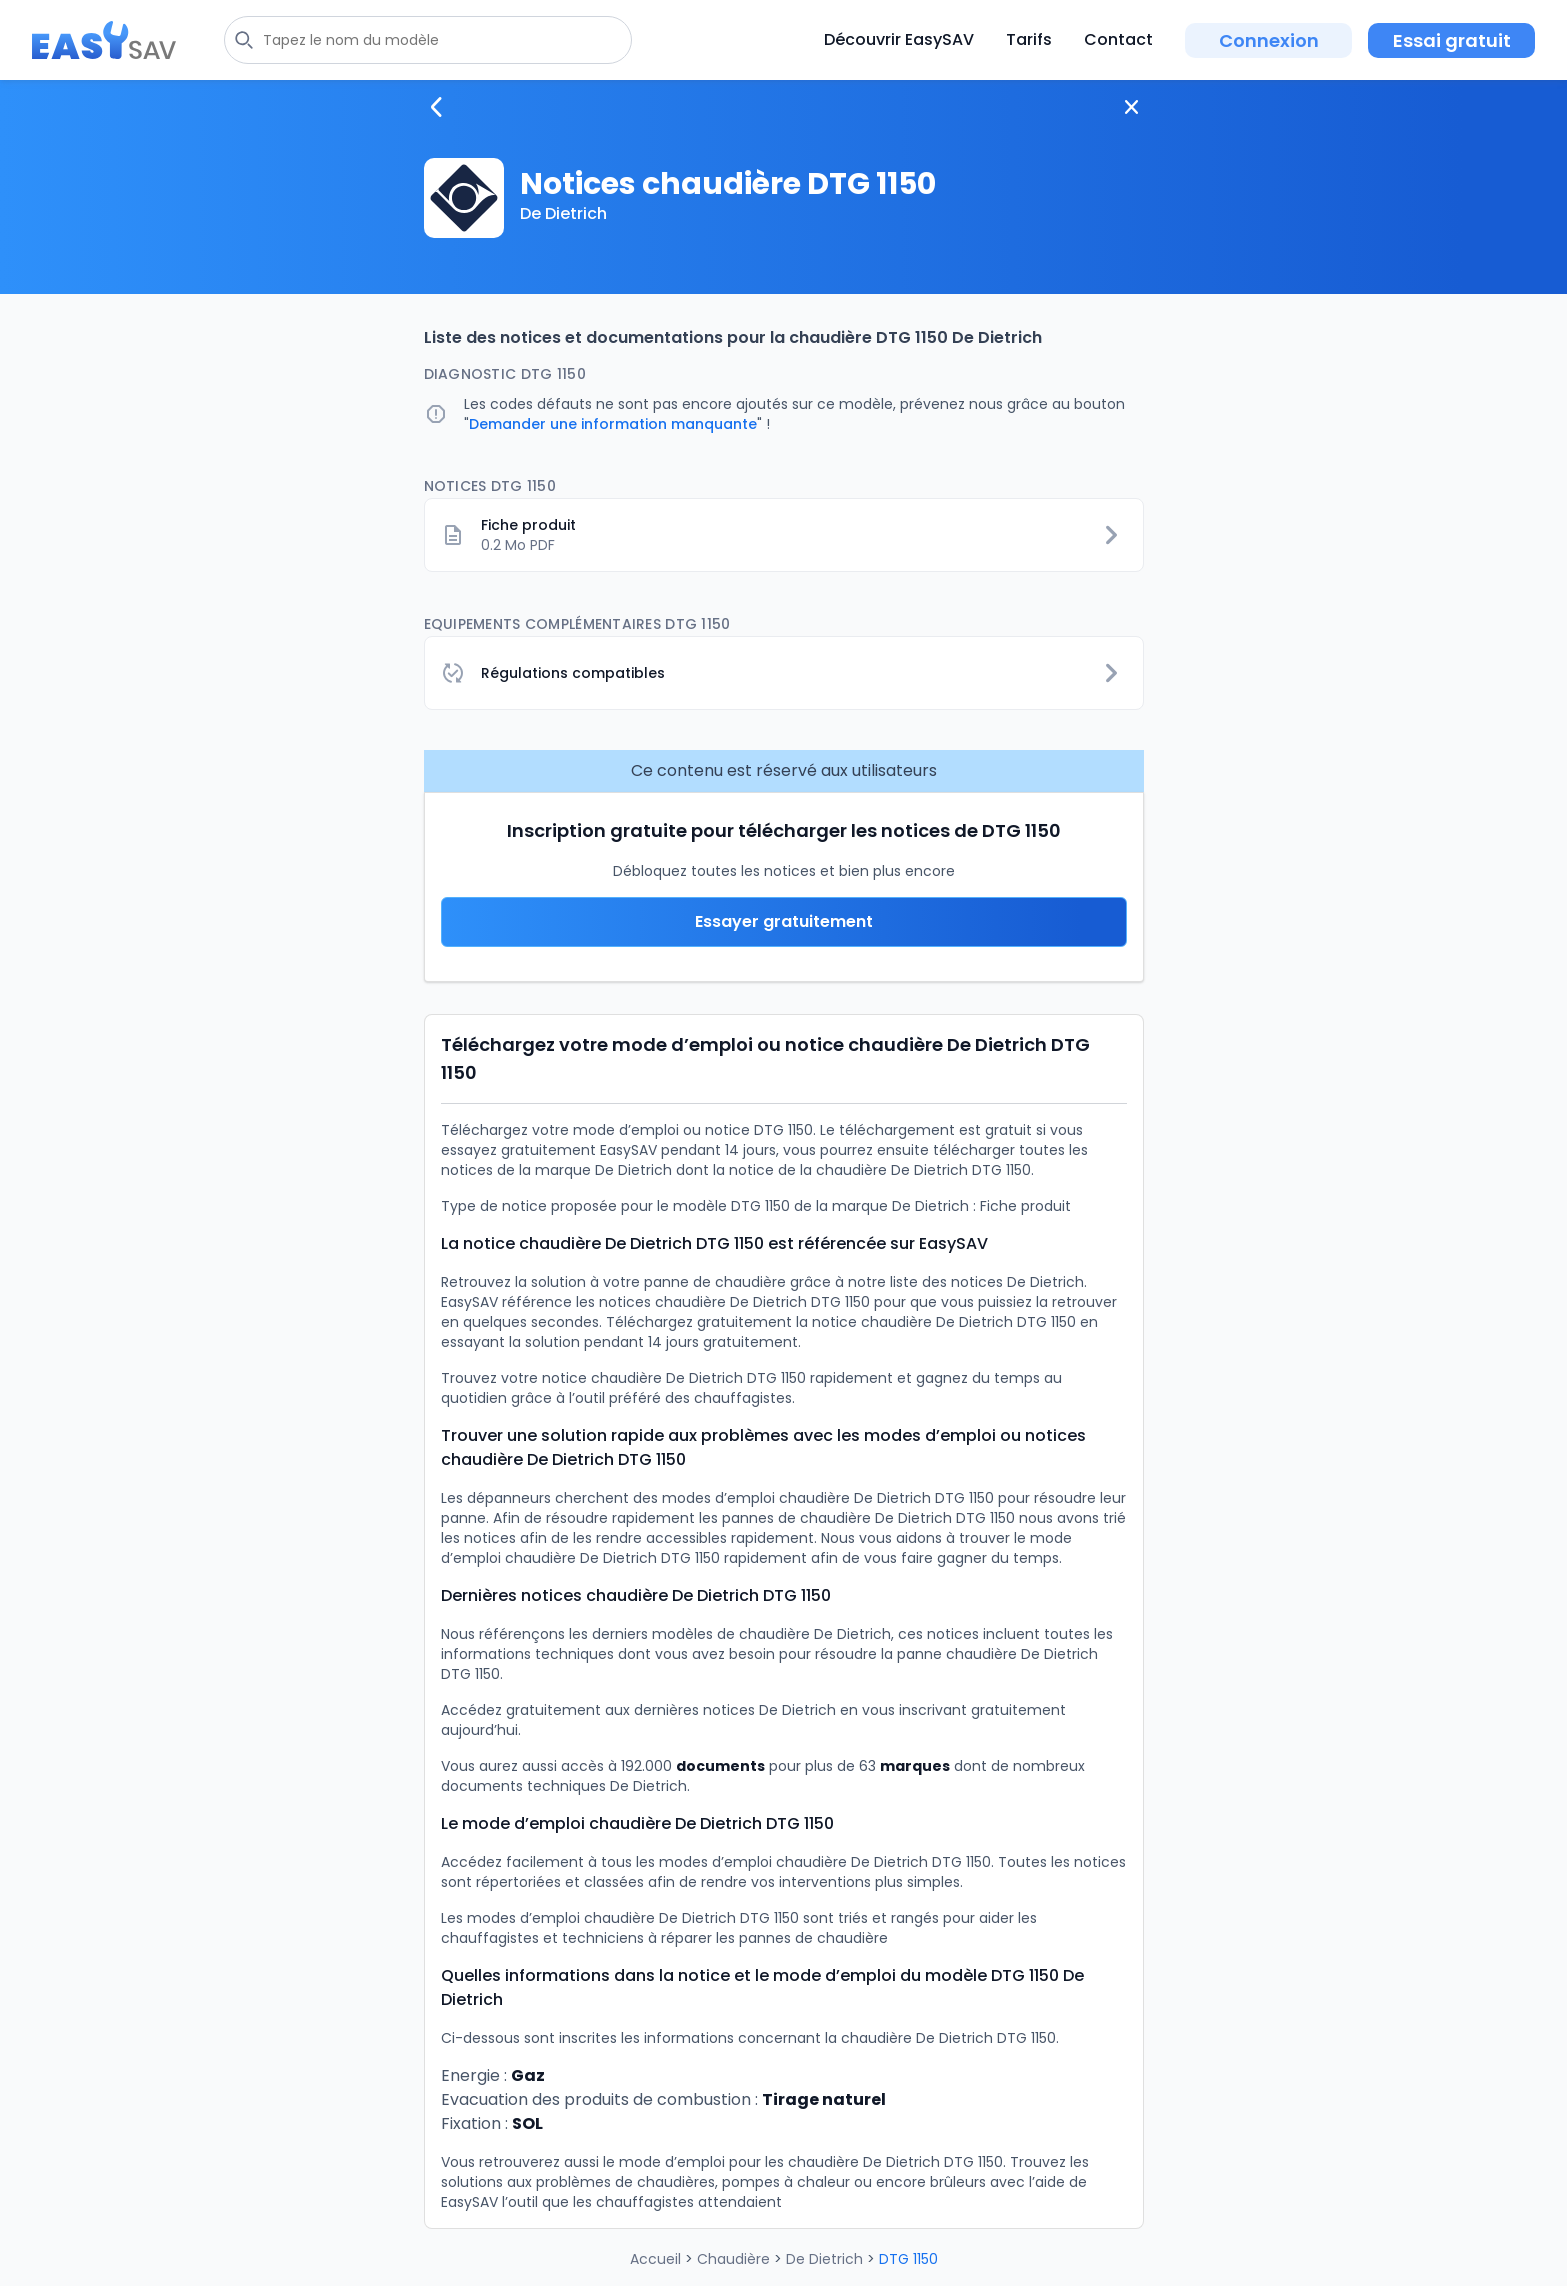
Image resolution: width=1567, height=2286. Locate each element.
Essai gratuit (1452, 40)
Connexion (1269, 40)
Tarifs (1029, 39)
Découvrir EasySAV (899, 39)
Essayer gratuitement (784, 921)
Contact (1118, 39)
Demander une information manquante (613, 424)
